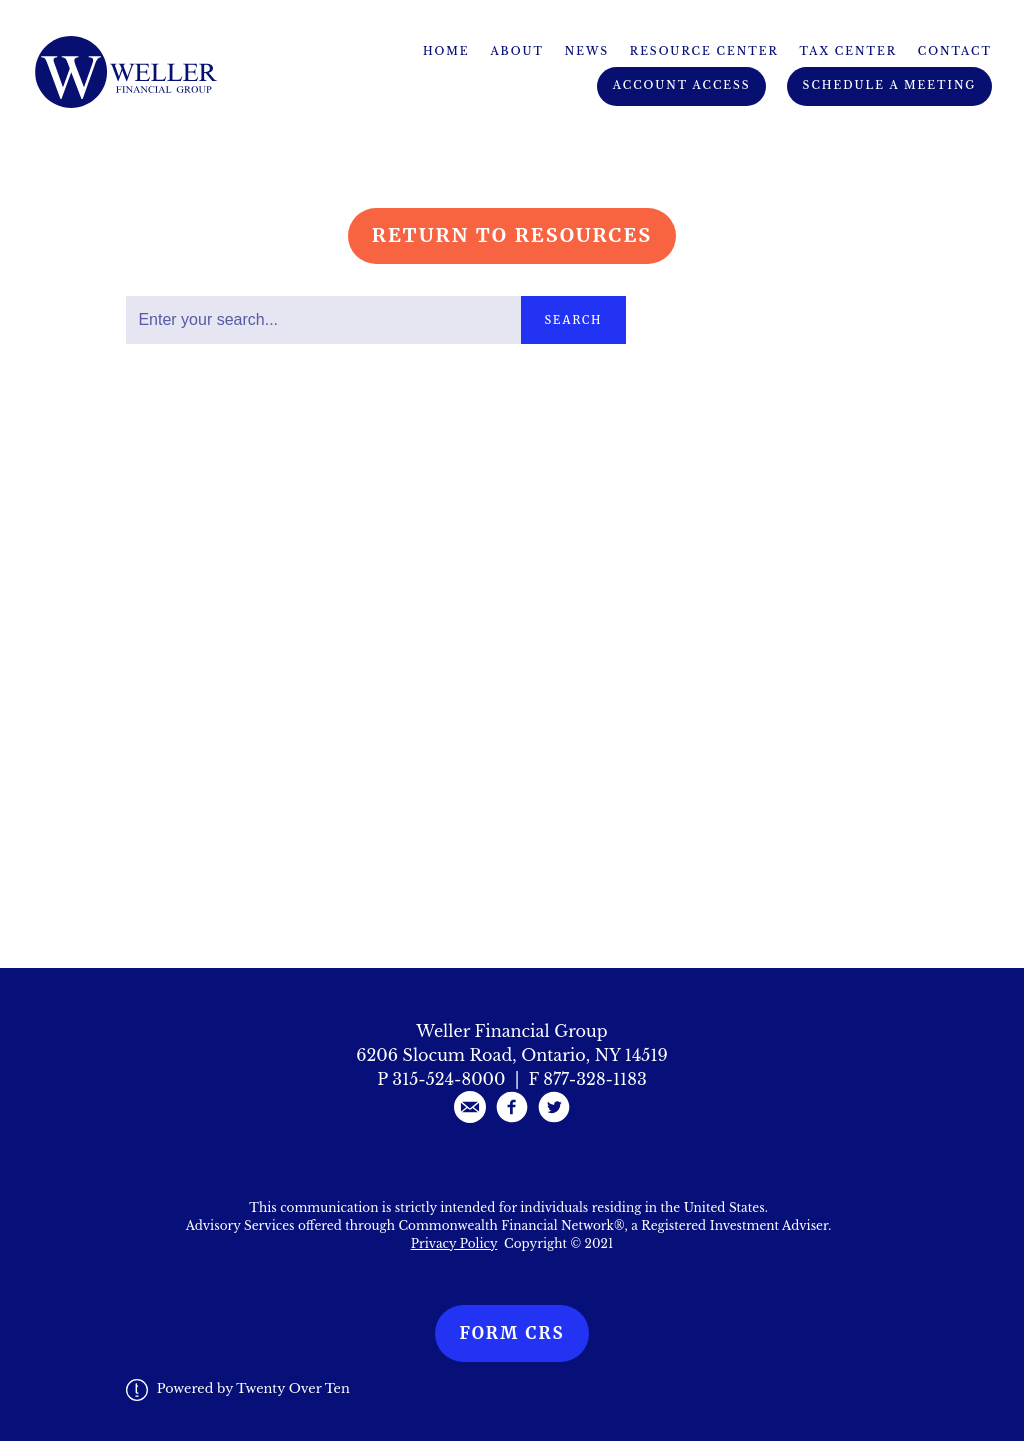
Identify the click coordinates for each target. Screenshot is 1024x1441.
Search (574, 320)
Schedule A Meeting (890, 85)
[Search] (323, 320)
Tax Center (848, 51)
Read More (172, 492)
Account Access (682, 85)
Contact (955, 51)
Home (446, 51)
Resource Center (704, 51)
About (517, 51)
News (587, 51)
